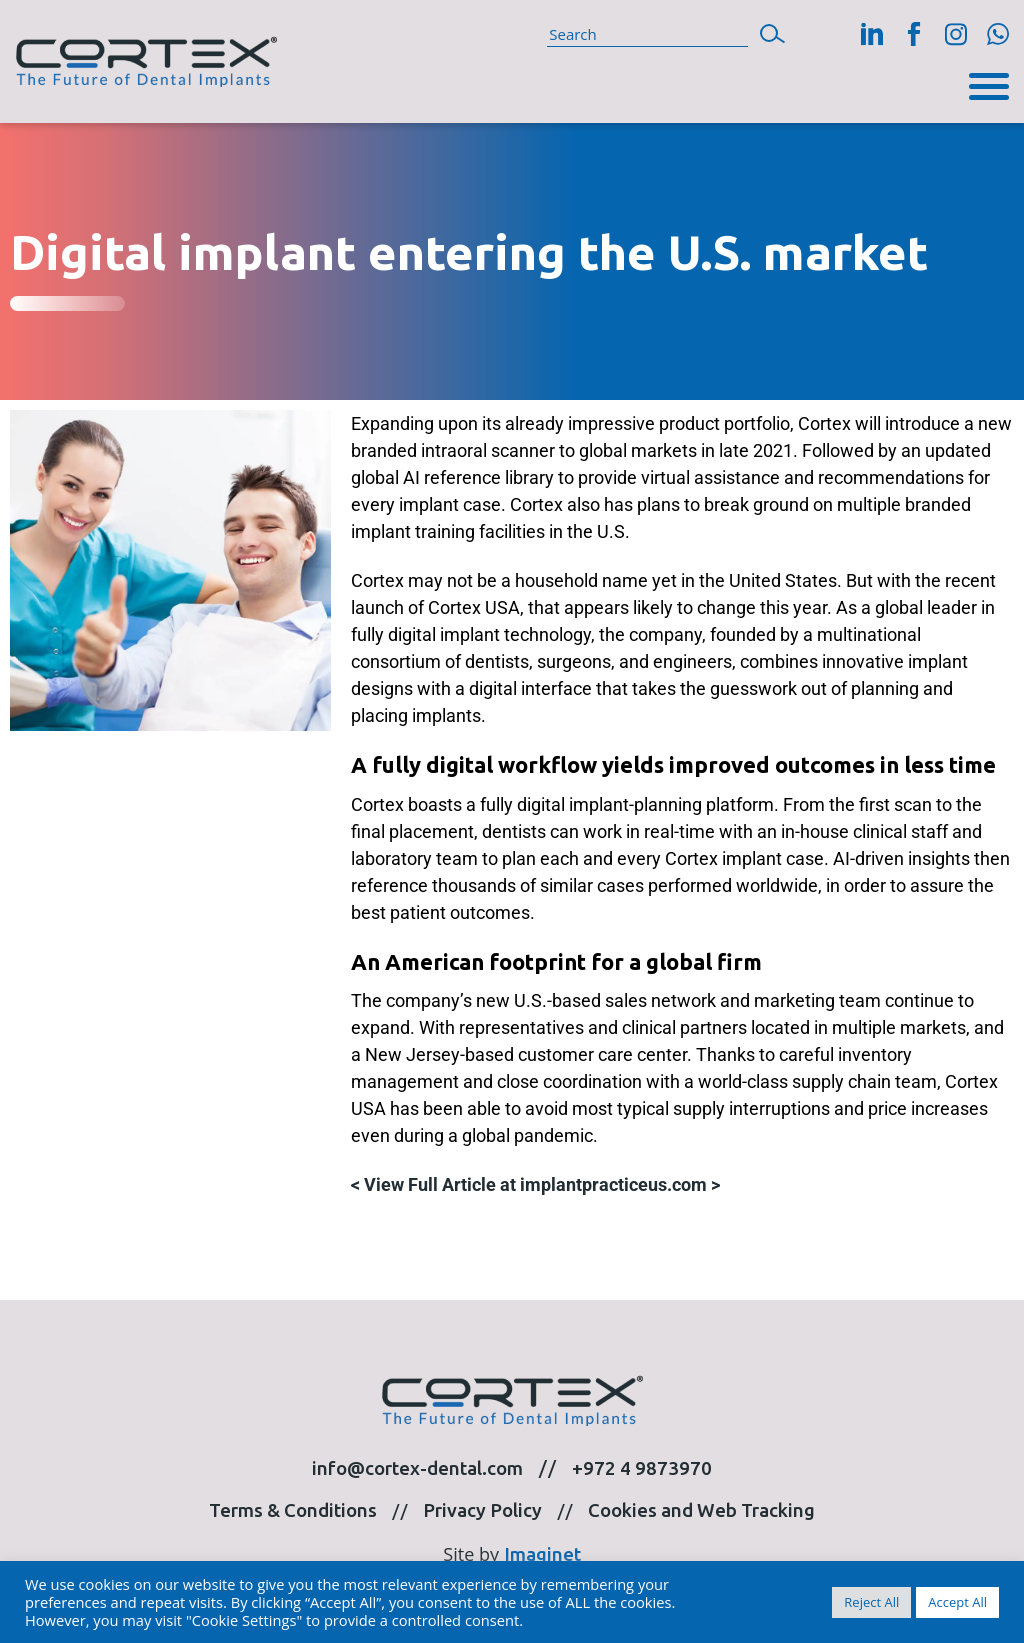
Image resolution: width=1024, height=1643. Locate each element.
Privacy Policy (482, 1510)
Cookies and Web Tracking (701, 1510)
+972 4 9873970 (642, 1468)
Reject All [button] (871, 1602)
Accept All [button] (957, 1602)
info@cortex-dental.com (417, 1468)
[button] (772, 31)
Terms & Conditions (293, 1510)
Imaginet (542, 1554)
